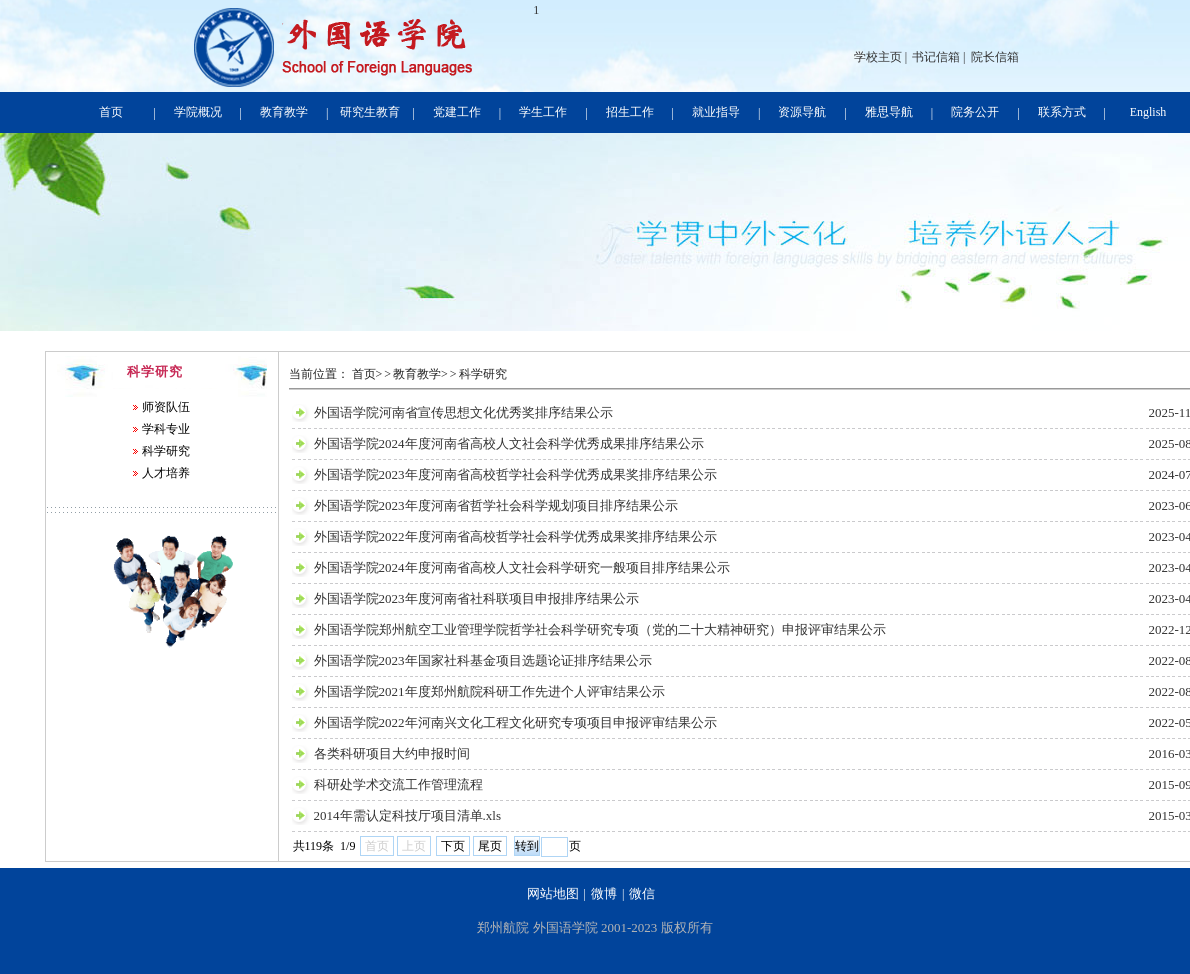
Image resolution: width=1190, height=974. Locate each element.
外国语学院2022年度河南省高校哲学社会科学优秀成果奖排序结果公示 (515, 536)
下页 (453, 846)
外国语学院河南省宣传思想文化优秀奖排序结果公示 (463, 412)
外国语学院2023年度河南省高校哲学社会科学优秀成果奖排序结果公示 (515, 474)
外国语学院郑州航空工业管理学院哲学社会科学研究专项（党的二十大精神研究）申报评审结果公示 (600, 629)
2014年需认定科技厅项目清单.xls (407, 815)
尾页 (490, 846)
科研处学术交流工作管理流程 (398, 784)
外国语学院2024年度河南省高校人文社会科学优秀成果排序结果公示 (509, 443)
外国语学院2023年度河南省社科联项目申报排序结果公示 (476, 598)
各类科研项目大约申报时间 (392, 753)
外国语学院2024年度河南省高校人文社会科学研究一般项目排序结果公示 (522, 567)
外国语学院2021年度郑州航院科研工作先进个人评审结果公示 (489, 691)
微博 (604, 893)
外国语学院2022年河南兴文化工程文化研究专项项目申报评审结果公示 (515, 722)
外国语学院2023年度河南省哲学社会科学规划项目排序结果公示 (496, 505)
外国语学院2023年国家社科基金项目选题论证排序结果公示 (483, 660)
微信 (642, 893)
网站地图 (553, 893)
